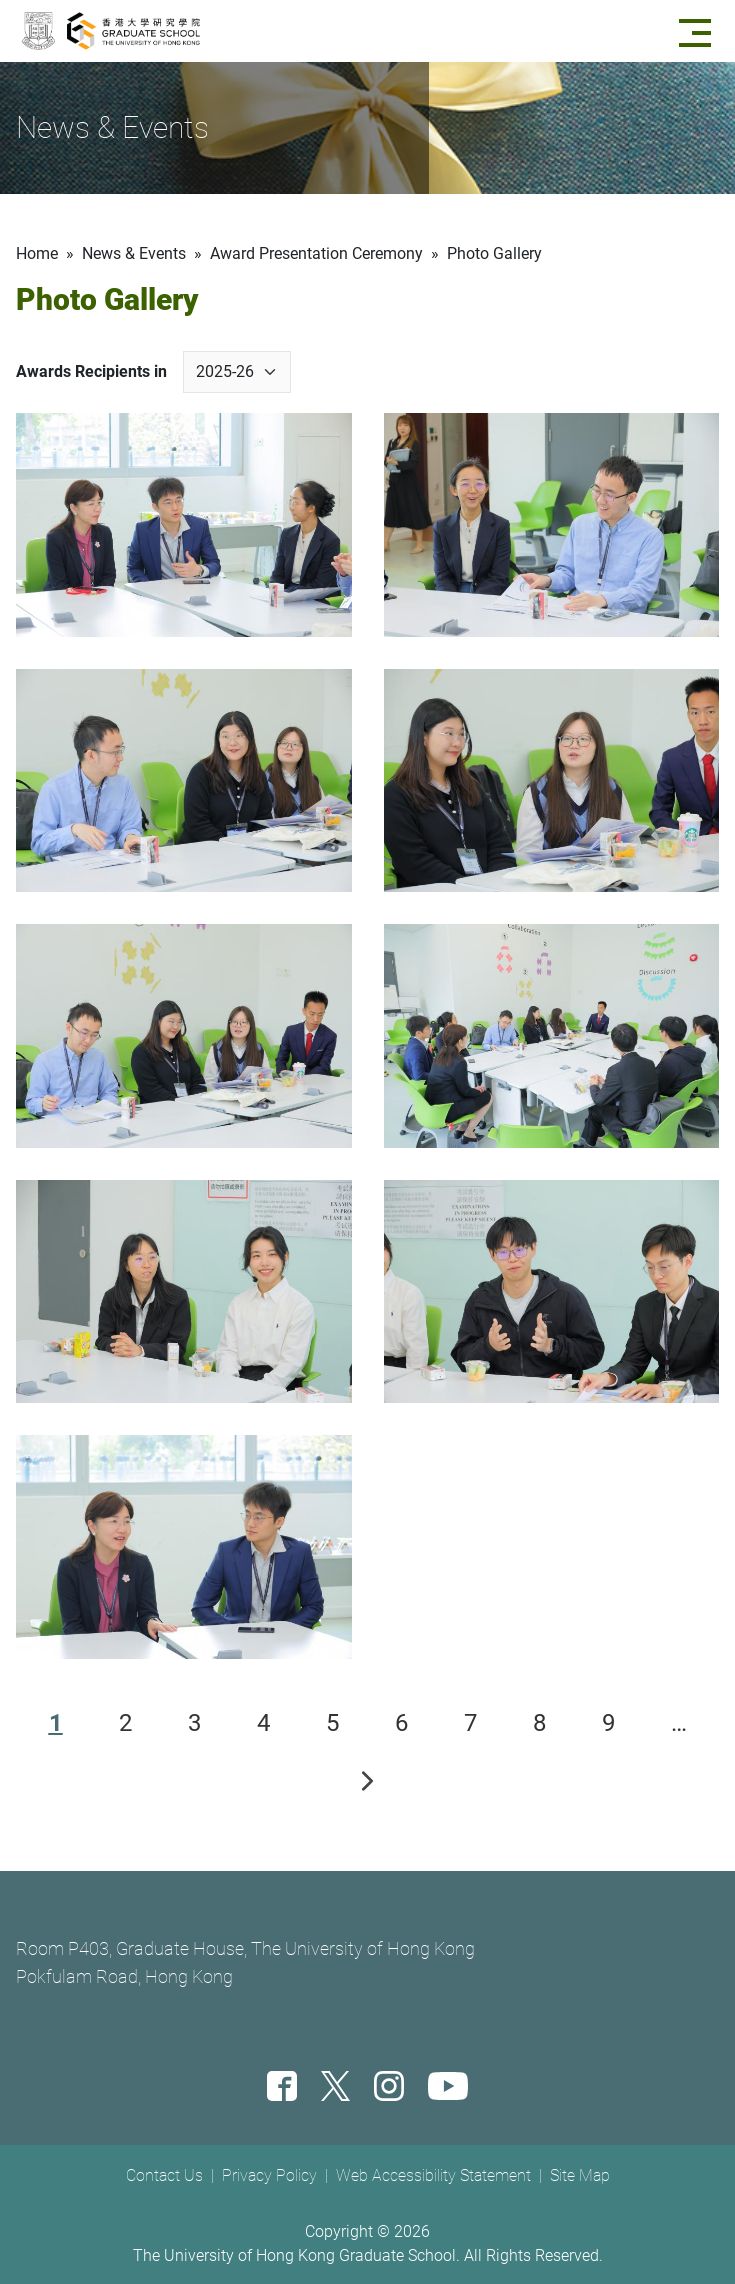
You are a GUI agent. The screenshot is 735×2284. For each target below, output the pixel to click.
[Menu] (699, 31)
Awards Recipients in (91, 371)
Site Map (580, 2175)
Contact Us (164, 2175)
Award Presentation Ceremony (316, 253)
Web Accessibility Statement (433, 2175)
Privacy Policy (269, 2175)
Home (37, 253)
